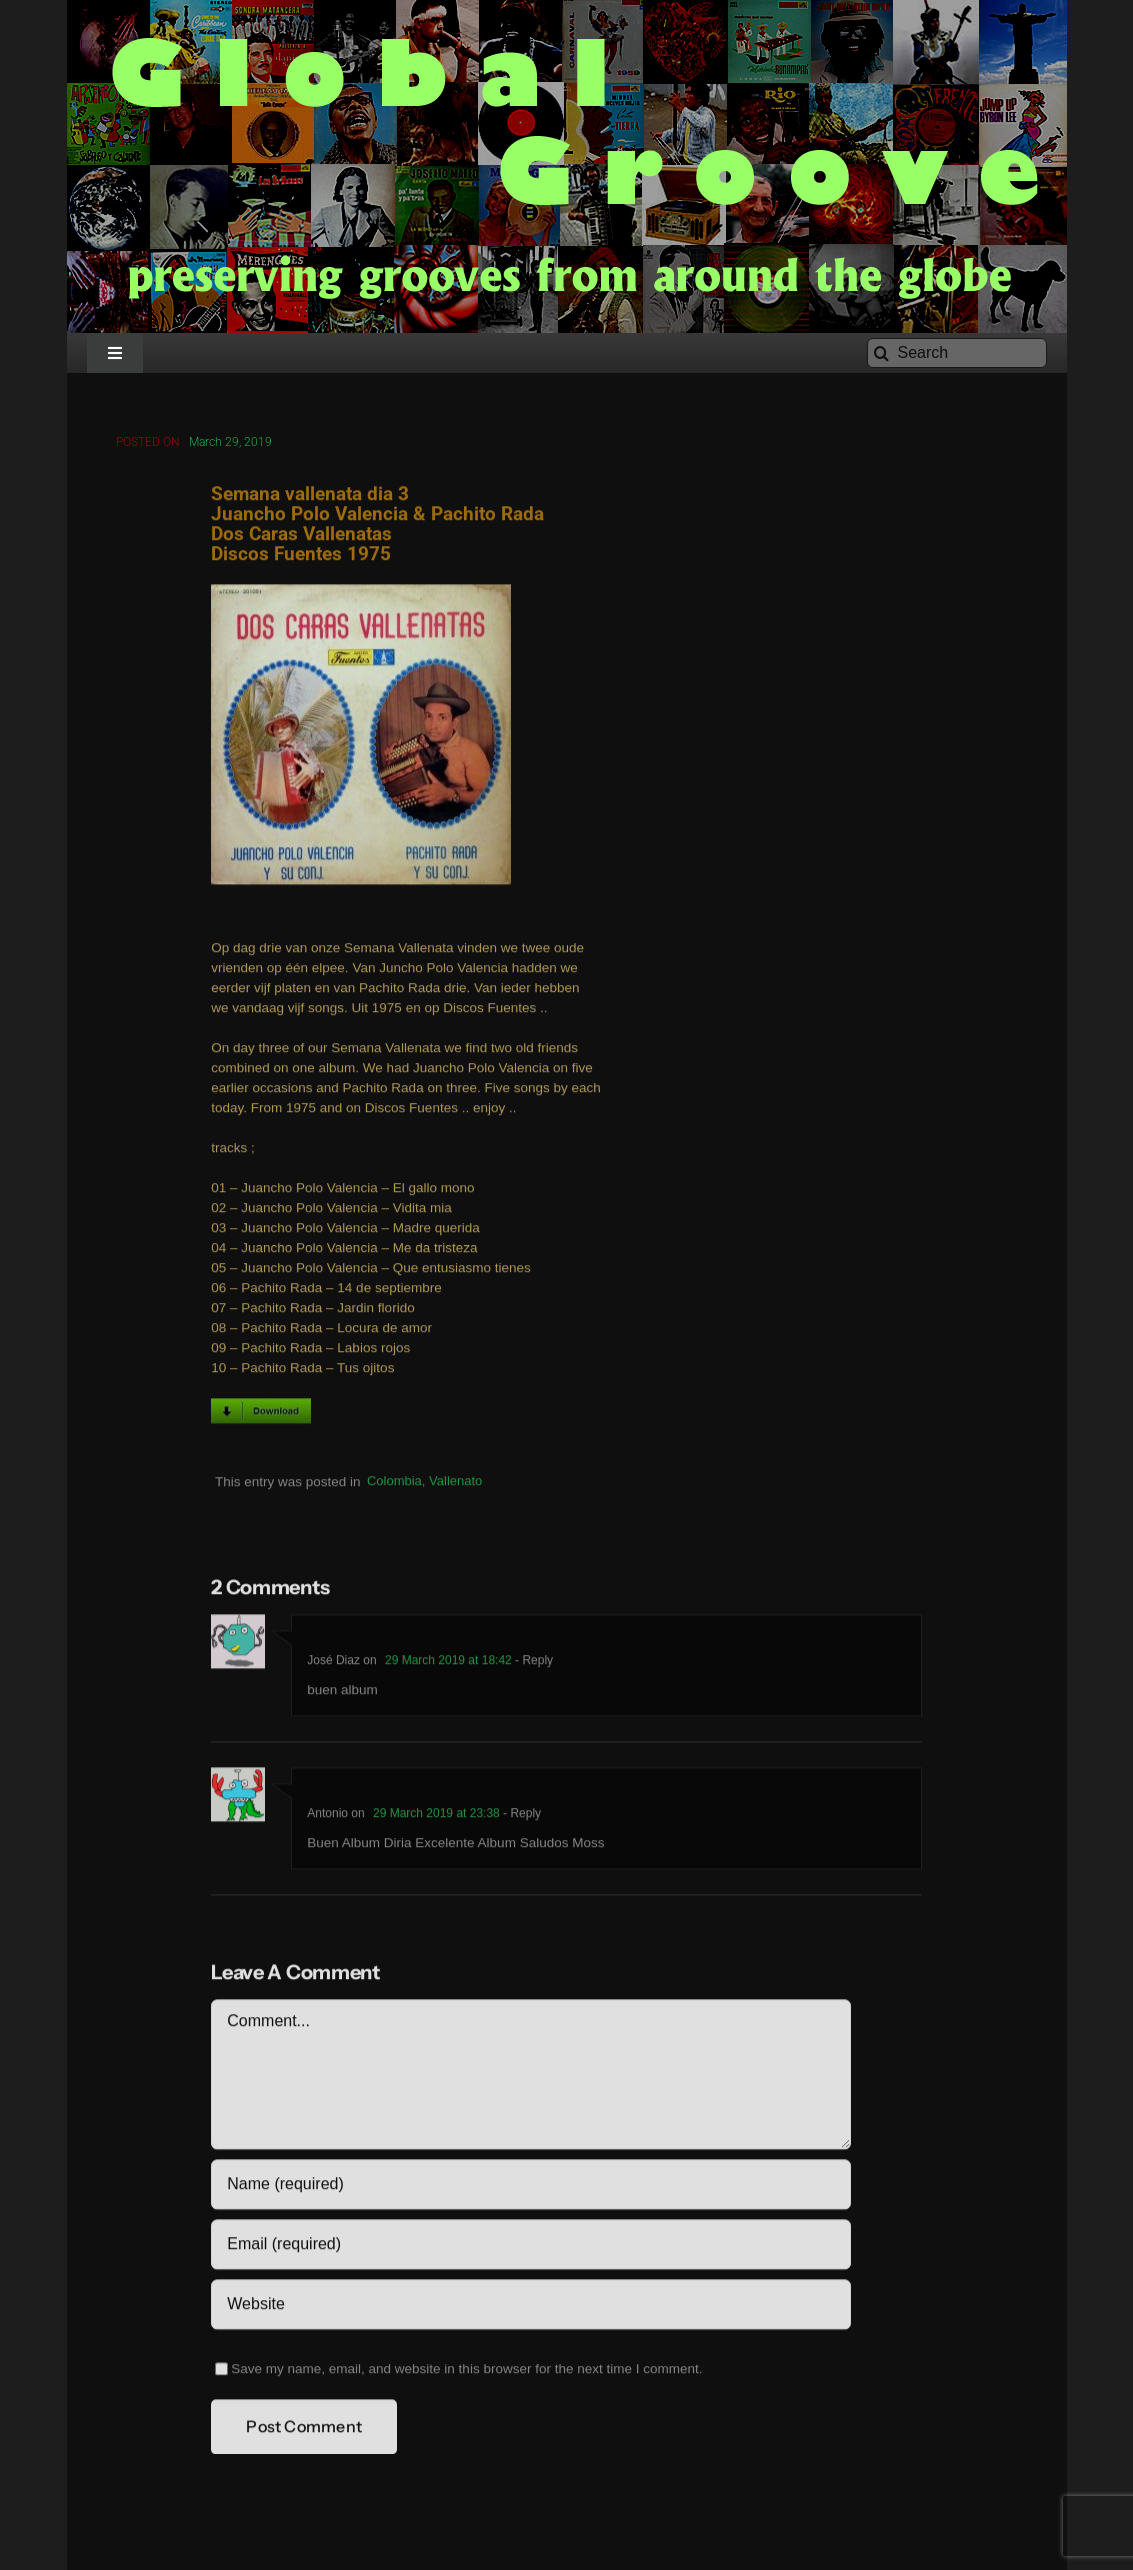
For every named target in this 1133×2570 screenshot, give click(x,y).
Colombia (394, 1484)
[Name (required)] (530, 2188)
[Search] (957, 353)
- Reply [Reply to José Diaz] (532, 1664)
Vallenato (455, 1484)
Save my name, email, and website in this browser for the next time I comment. (466, 2372)
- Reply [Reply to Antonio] (520, 1817)
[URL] (530, 2308)
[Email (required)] (530, 2248)
